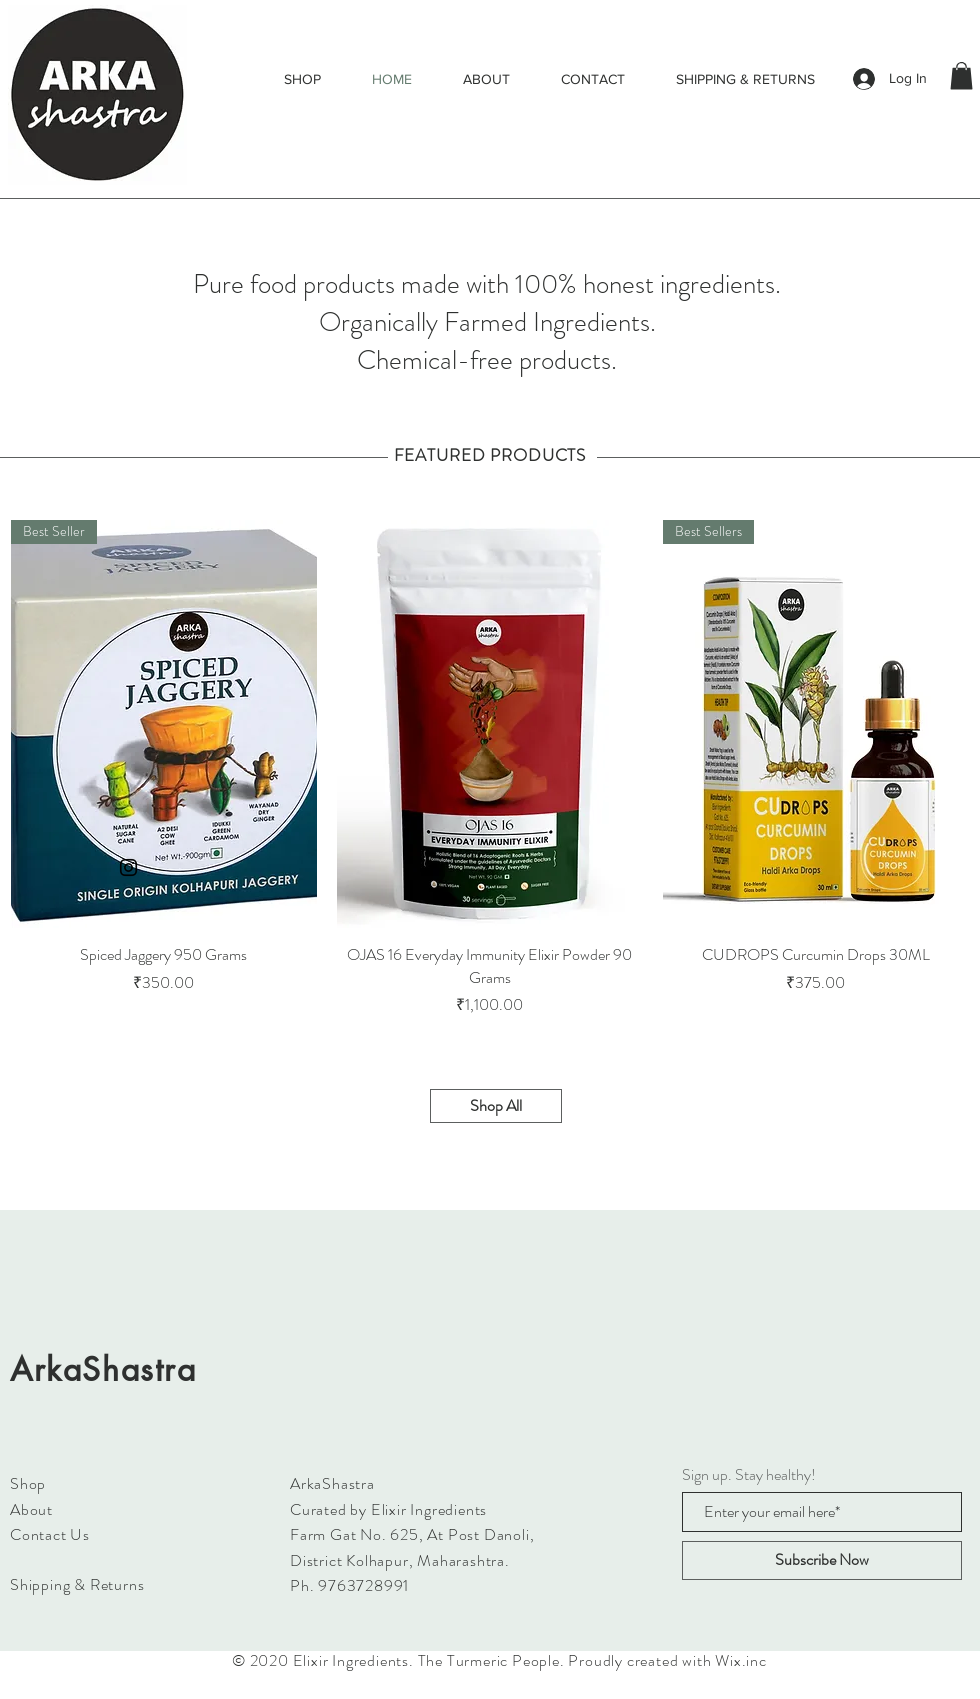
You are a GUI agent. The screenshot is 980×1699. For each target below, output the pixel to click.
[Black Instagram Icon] (128, 867)
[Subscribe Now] (822, 1560)
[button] (961, 75)
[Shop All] (496, 1106)
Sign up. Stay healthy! (749, 1475)
